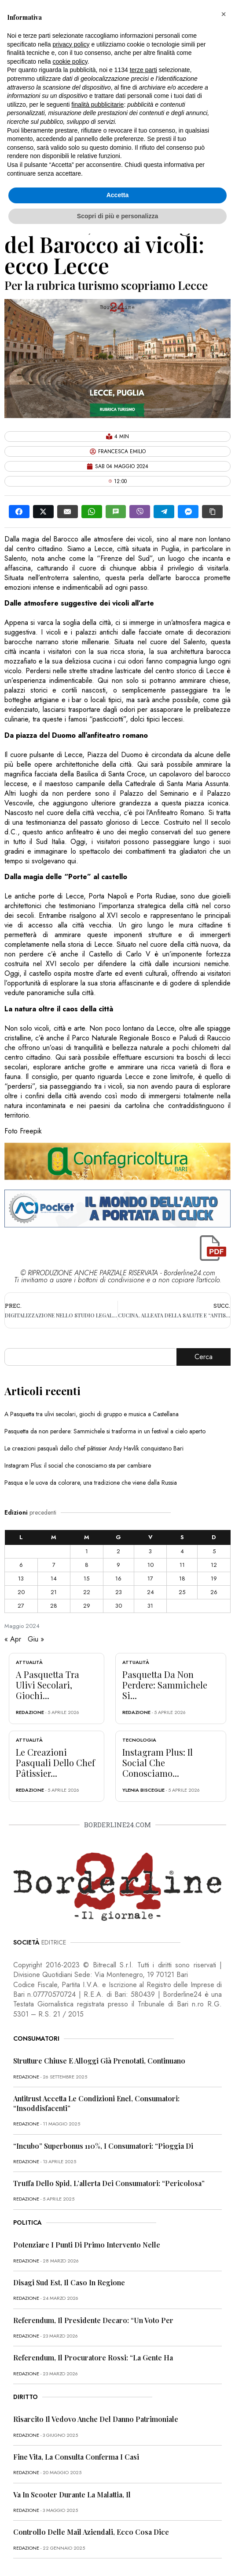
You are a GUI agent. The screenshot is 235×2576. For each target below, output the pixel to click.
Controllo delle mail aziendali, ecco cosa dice (91, 2531)
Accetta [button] (117, 194)
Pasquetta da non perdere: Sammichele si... (164, 1684)
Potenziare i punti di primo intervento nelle (86, 2244)
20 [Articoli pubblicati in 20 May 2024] (21, 1592)
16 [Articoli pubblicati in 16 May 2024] (118, 1578)
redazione (30, 1712)
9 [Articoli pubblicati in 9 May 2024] (118, 1565)
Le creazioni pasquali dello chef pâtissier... (55, 1762)
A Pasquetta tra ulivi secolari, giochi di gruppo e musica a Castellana (91, 1414)
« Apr (12, 1639)
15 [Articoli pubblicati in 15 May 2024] (86, 1578)
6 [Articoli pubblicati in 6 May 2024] (21, 1565)
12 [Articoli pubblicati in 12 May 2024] (214, 1565)
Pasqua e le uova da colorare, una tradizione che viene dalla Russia (90, 1482)
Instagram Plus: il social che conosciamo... (157, 1762)
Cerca (204, 1357)
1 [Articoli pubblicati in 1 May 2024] (86, 1551)
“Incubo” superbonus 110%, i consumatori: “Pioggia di (103, 2145)
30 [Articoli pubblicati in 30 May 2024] (118, 1606)
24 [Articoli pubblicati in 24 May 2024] (150, 1592)
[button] (224, 14)
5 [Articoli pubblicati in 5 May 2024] (214, 1551)
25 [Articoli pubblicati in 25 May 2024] (182, 1592)
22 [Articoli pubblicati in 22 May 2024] (86, 1592)
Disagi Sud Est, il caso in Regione (69, 2282)
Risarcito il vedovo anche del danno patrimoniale (95, 2419)
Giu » (36, 1639)
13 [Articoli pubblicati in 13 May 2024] (21, 1578)
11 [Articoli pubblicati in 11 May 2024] (182, 1565)
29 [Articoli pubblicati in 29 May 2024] (86, 1606)
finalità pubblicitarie (97, 104)
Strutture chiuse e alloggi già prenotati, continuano (99, 2060)
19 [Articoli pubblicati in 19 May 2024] (214, 1578)
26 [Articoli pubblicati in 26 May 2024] (213, 1592)
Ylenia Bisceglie (143, 1789)
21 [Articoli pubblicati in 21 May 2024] (54, 1592)
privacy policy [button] (71, 44)
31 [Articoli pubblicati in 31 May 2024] (150, 1606)
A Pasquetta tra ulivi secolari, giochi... (47, 1684)
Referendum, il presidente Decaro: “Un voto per (93, 2320)
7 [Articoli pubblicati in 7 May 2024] (53, 1565)
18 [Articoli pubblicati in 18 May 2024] (182, 1578)
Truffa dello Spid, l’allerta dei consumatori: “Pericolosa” (109, 2183)
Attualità (29, 1662)
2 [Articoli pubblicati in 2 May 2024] (118, 1551)
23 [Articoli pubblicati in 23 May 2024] (118, 1592)
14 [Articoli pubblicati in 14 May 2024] (54, 1578)
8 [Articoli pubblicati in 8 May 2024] (86, 1565)
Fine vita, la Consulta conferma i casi (76, 2456)
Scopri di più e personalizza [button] (117, 216)
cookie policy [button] (70, 61)
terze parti (143, 69)
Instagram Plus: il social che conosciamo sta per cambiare (77, 1465)
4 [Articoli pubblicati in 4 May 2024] (182, 1551)
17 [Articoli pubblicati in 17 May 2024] (150, 1578)
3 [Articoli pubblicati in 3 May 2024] (150, 1551)
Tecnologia (139, 1739)
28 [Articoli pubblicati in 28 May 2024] (53, 1606)
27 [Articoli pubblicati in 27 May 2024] (21, 1606)
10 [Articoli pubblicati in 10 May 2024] (150, 1565)
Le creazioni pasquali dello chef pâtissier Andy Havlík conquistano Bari (94, 1448)
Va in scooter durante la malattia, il (72, 2494)
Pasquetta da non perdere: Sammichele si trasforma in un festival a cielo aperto (105, 1431)
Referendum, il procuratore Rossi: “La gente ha (93, 2357)
